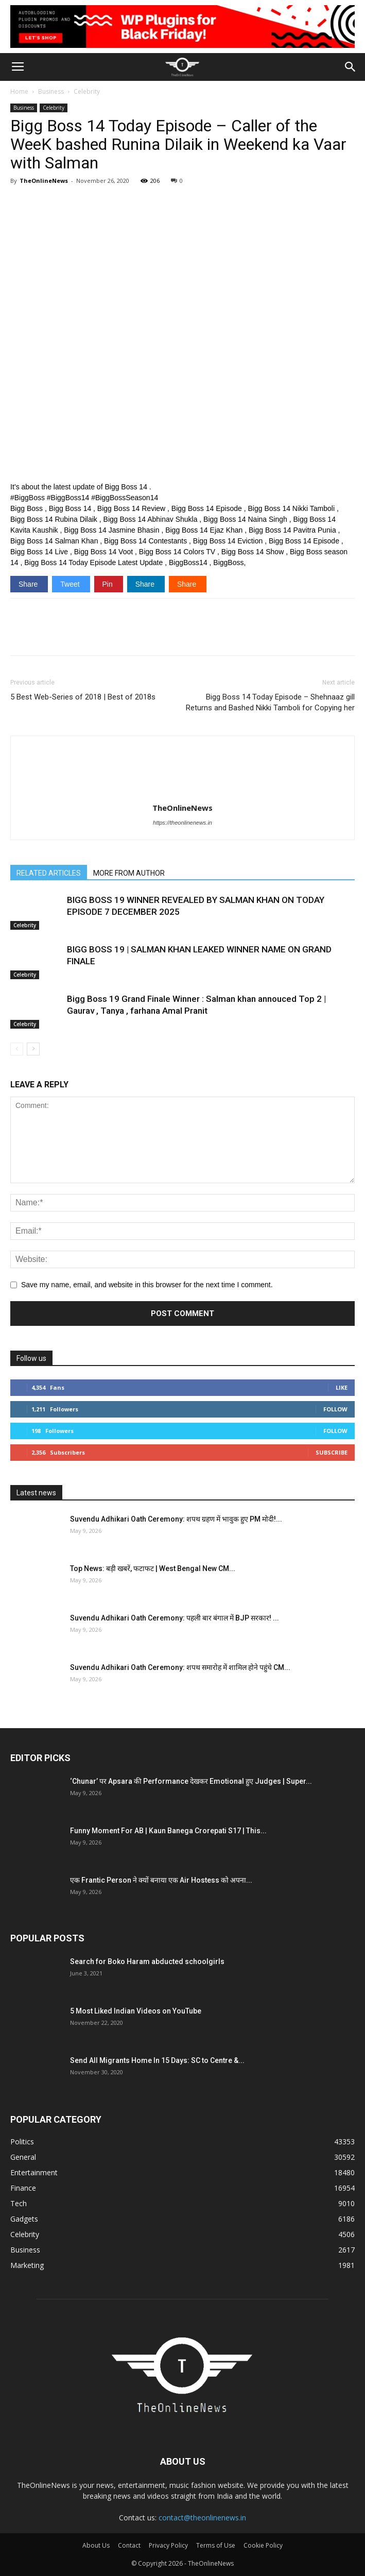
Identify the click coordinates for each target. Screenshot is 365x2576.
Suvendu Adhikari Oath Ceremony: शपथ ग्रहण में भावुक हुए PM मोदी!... (176, 1519)
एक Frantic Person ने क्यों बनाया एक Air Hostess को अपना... (161, 1880)
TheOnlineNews (44, 180)
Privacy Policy (168, 2545)
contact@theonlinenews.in (202, 2517)
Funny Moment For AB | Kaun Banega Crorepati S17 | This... (168, 1831)
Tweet (70, 584)
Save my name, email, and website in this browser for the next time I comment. (147, 1285)
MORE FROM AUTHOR (129, 873)
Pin (108, 584)
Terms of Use (215, 2545)
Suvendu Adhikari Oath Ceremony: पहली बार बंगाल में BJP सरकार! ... (174, 1618)
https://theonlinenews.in (182, 823)
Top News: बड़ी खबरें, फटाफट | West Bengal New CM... (152, 1568)
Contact (129, 2545)
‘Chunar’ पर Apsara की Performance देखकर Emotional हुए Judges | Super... (191, 1781)
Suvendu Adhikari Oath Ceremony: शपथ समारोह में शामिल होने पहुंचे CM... (180, 1667)
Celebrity (87, 91)
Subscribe (331, 1452)
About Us (96, 2545)
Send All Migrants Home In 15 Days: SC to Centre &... (157, 2060)
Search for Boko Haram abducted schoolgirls (147, 1961)
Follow (335, 1409)
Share (29, 584)
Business (51, 91)
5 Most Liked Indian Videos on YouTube (135, 2011)
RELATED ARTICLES (48, 873)
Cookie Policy (263, 2545)
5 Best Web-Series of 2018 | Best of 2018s (82, 697)
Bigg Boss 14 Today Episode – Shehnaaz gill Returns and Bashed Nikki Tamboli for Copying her (270, 702)
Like (341, 1387)
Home (19, 91)
